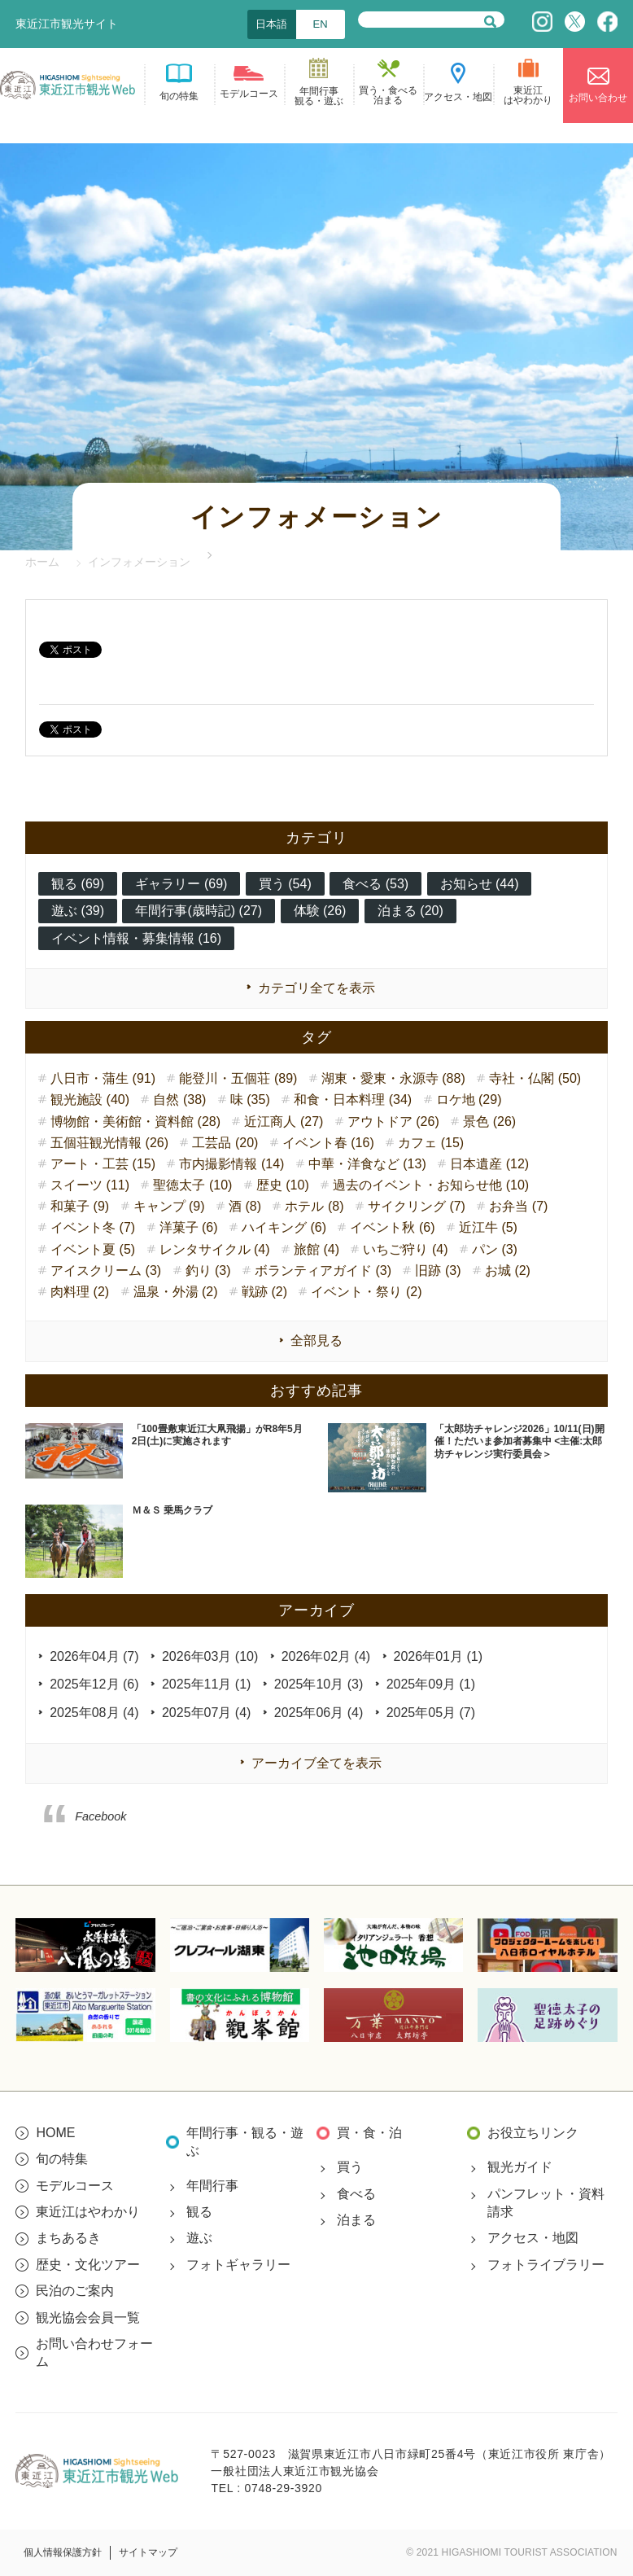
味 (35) (250, 1099)
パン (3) (494, 1249)
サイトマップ (148, 2552)
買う (350, 2167)
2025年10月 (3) (318, 1684)
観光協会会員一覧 (88, 2317)
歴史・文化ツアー (88, 2265)
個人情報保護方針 (63, 2552)
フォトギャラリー (238, 2265)
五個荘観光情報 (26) (109, 1143)
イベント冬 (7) (92, 1227)
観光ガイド (519, 2167)
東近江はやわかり (88, 2212)
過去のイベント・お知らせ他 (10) (431, 1185)
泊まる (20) (410, 911)
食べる (356, 2194)
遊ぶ (199, 2238)
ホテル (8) (314, 1206)
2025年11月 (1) (206, 1684)
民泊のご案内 (75, 2291)
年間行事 (212, 2186)
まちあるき (68, 2238)
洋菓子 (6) (188, 1227)
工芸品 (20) (225, 1143)
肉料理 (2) (79, 1292)
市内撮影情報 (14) (231, 1164)
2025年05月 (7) (430, 1713)
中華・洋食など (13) (367, 1164)
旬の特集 (62, 2159)
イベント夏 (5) (92, 1249)
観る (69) (77, 884)
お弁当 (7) (518, 1206)
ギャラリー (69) (181, 884)
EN (320, 24)
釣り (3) (208, 1270)
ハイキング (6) (284, 1227)
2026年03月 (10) (210, 1656)
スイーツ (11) (89, 1185)
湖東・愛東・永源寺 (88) (393, 1078)
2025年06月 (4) (318, 1713)
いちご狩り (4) (405, 1249)
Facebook (100, 1816)
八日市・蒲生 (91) (102, 1078)
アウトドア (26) (393, 1121)
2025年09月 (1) (430, 1684)
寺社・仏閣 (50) (535, 1078)
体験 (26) (320, 911)
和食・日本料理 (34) (353, 1099)
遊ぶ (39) (77, 911)
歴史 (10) (282, 1185)
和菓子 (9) (79, 1206)
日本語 (271, 24)
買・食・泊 (369, 2133)
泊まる (356, 2220)
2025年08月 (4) (94, 1713)
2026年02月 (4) (326, 1656)
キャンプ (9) (169, 1206)
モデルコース (75, 2186)
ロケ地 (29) (469, 1099)
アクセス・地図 (532, 2238)
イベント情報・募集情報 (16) (136, 938)
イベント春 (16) (328, 1143)
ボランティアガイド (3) (323, 1270)
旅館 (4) (316, 1249)
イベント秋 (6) (392, 1227)
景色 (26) (489, 1121)
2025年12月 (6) (94, 1684)
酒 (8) (245, 1206)
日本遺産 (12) (489, 1164)
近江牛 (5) (488, 1227)
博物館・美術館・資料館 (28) (135, 1121)
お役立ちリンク (532, 2133)
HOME (55, 2133)
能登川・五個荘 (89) (238, 1078)
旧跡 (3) (438, 1270)
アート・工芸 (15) (102, 1164)
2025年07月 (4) (206, 1713)
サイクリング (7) (416, 1206)
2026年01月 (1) (438, 1656)
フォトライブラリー (546, 2265)
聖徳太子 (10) (192, 1185)
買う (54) (285, 884)
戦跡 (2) (264, 1292)
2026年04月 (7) (94, 1656)
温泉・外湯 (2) (175, 1292)
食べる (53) (375, 884)
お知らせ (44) (479, 884)
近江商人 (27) (283, 1121)
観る (199, 2212)
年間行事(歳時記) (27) (198, 911)
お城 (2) (507, 1270)
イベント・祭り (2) (366, 1292)
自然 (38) (179, 1099)
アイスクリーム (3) (105, 1270)
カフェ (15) (431, 1143)
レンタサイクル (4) (214, 1249)
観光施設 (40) (89, 1099)
